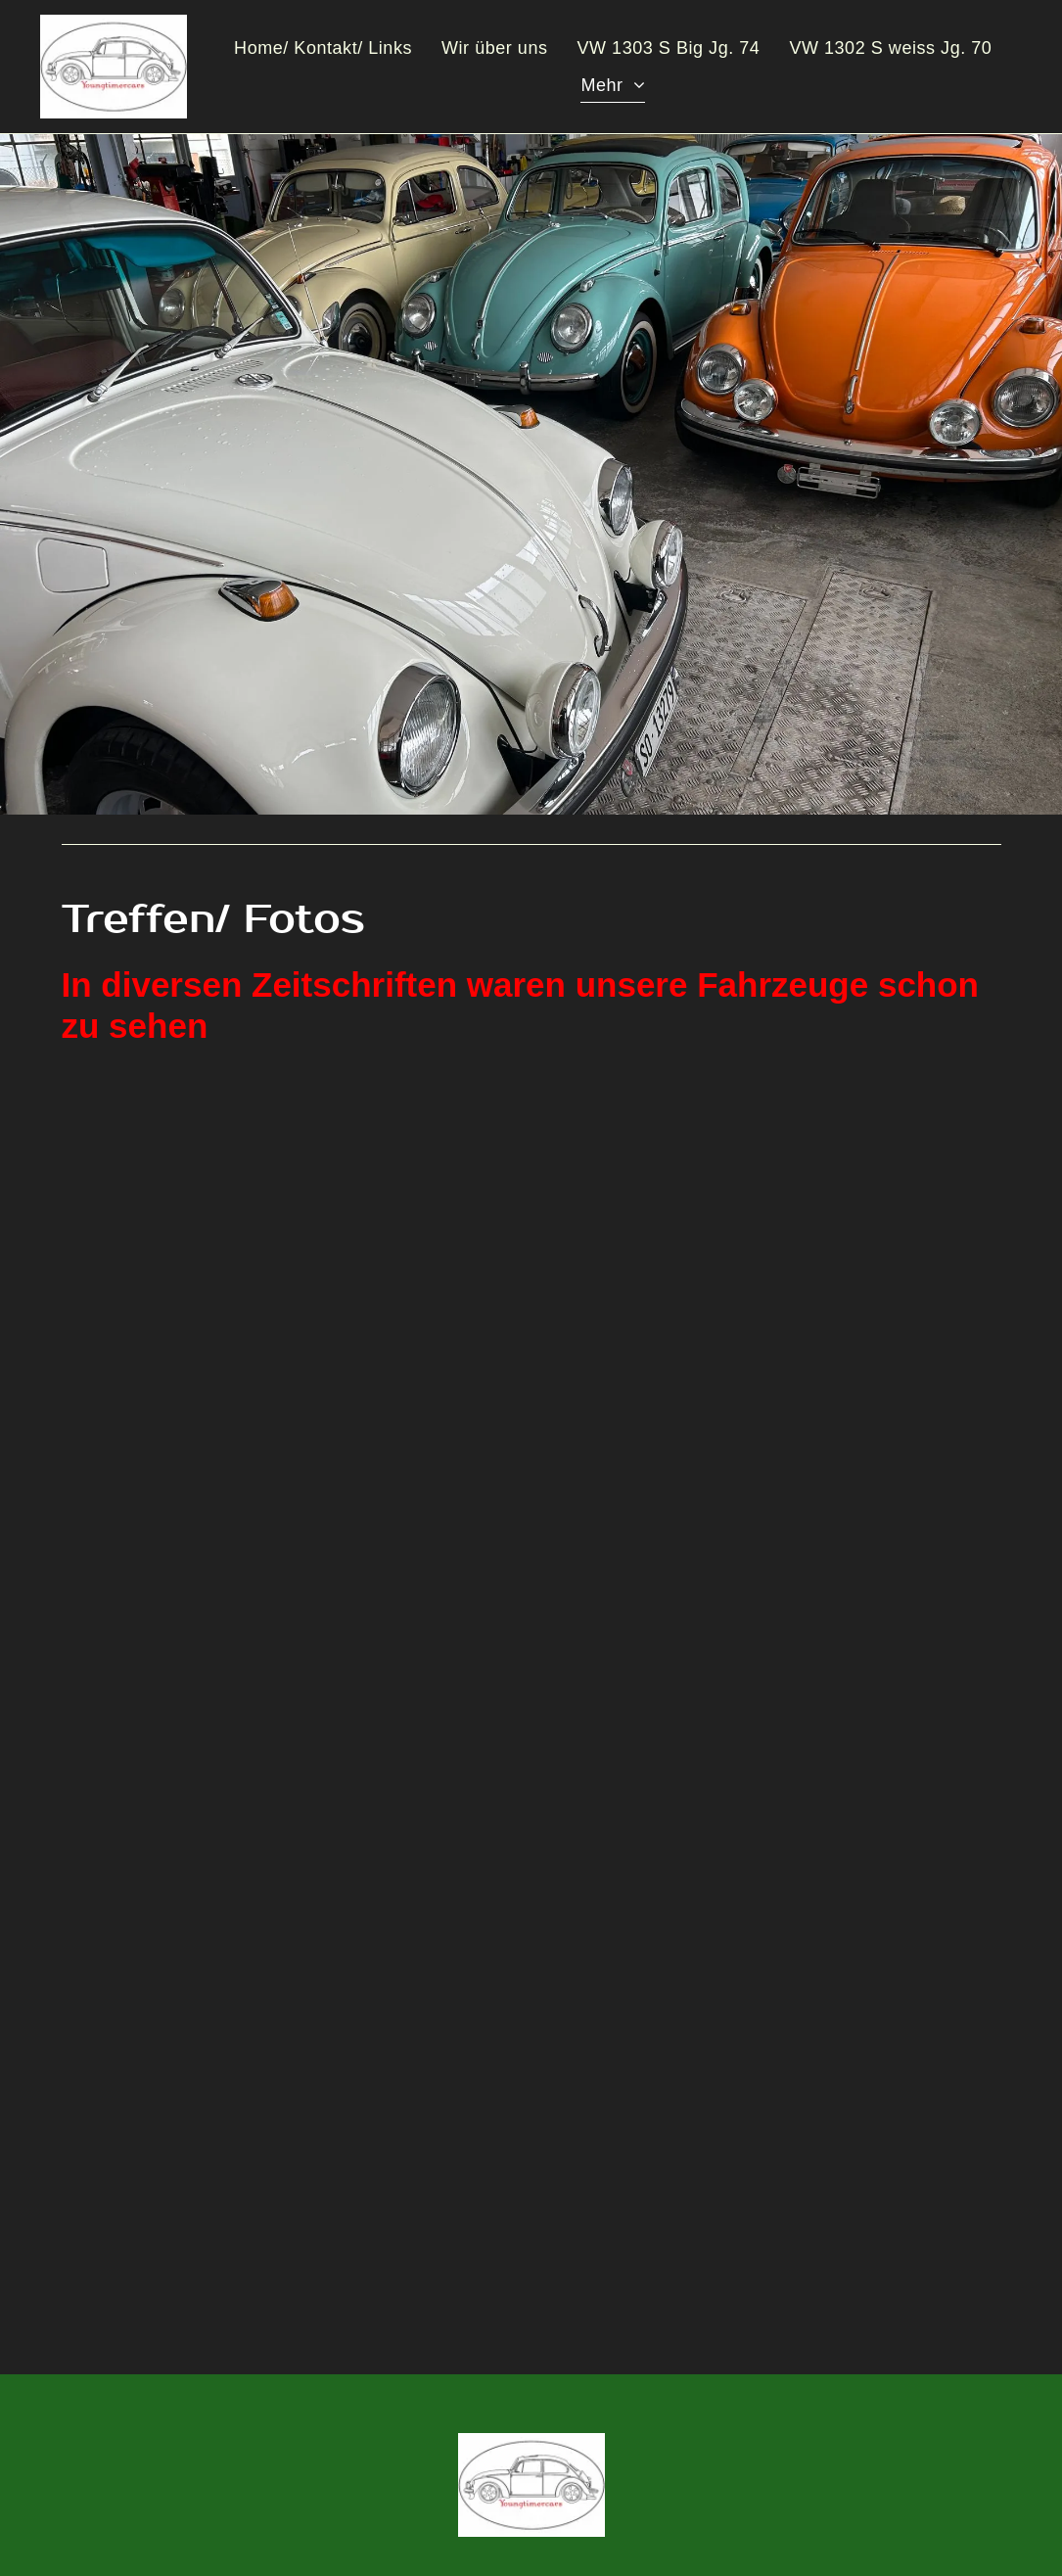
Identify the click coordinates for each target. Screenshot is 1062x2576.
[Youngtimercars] (764, 1278)
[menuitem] (323, 48)
